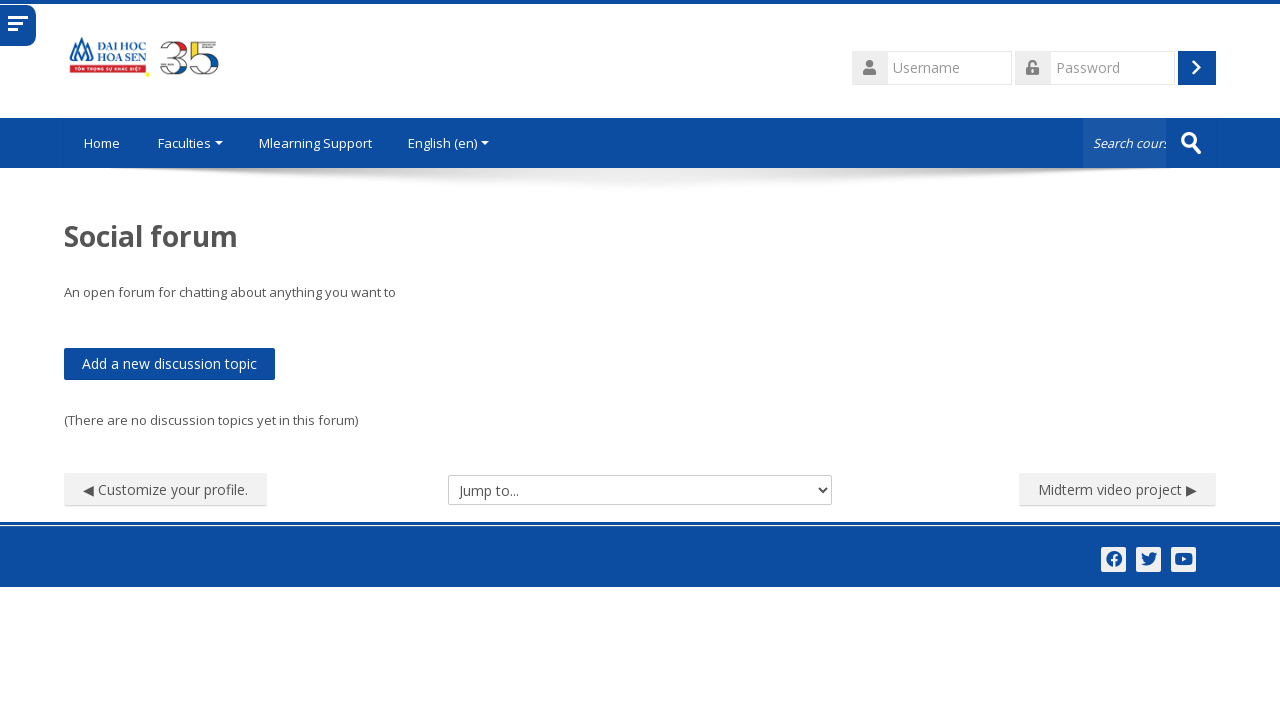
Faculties (190, 143)
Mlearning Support (315, 143)
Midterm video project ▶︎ (1117, 489)
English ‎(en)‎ (448, 143)
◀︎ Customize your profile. (165, 489)
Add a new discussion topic (169, 363)
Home (102, 143)
